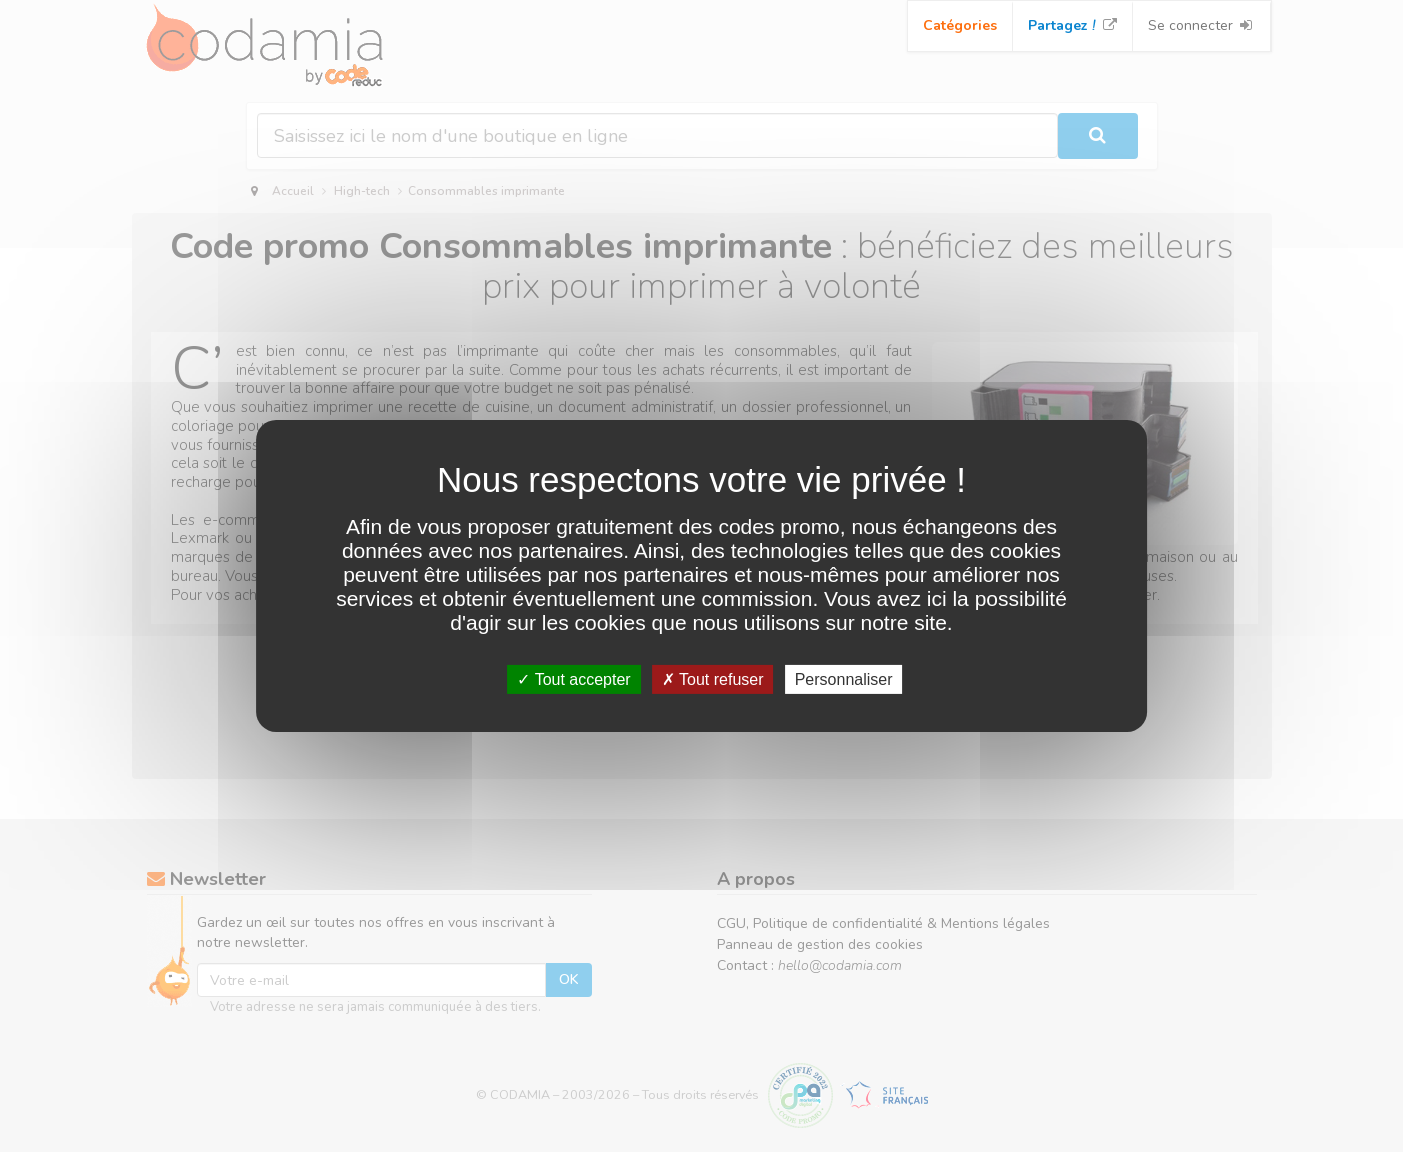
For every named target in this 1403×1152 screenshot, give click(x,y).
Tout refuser (713, 679)
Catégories (960, 25)
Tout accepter (573, 679)
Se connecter (1201, 25)
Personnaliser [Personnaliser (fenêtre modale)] (844, 679)
